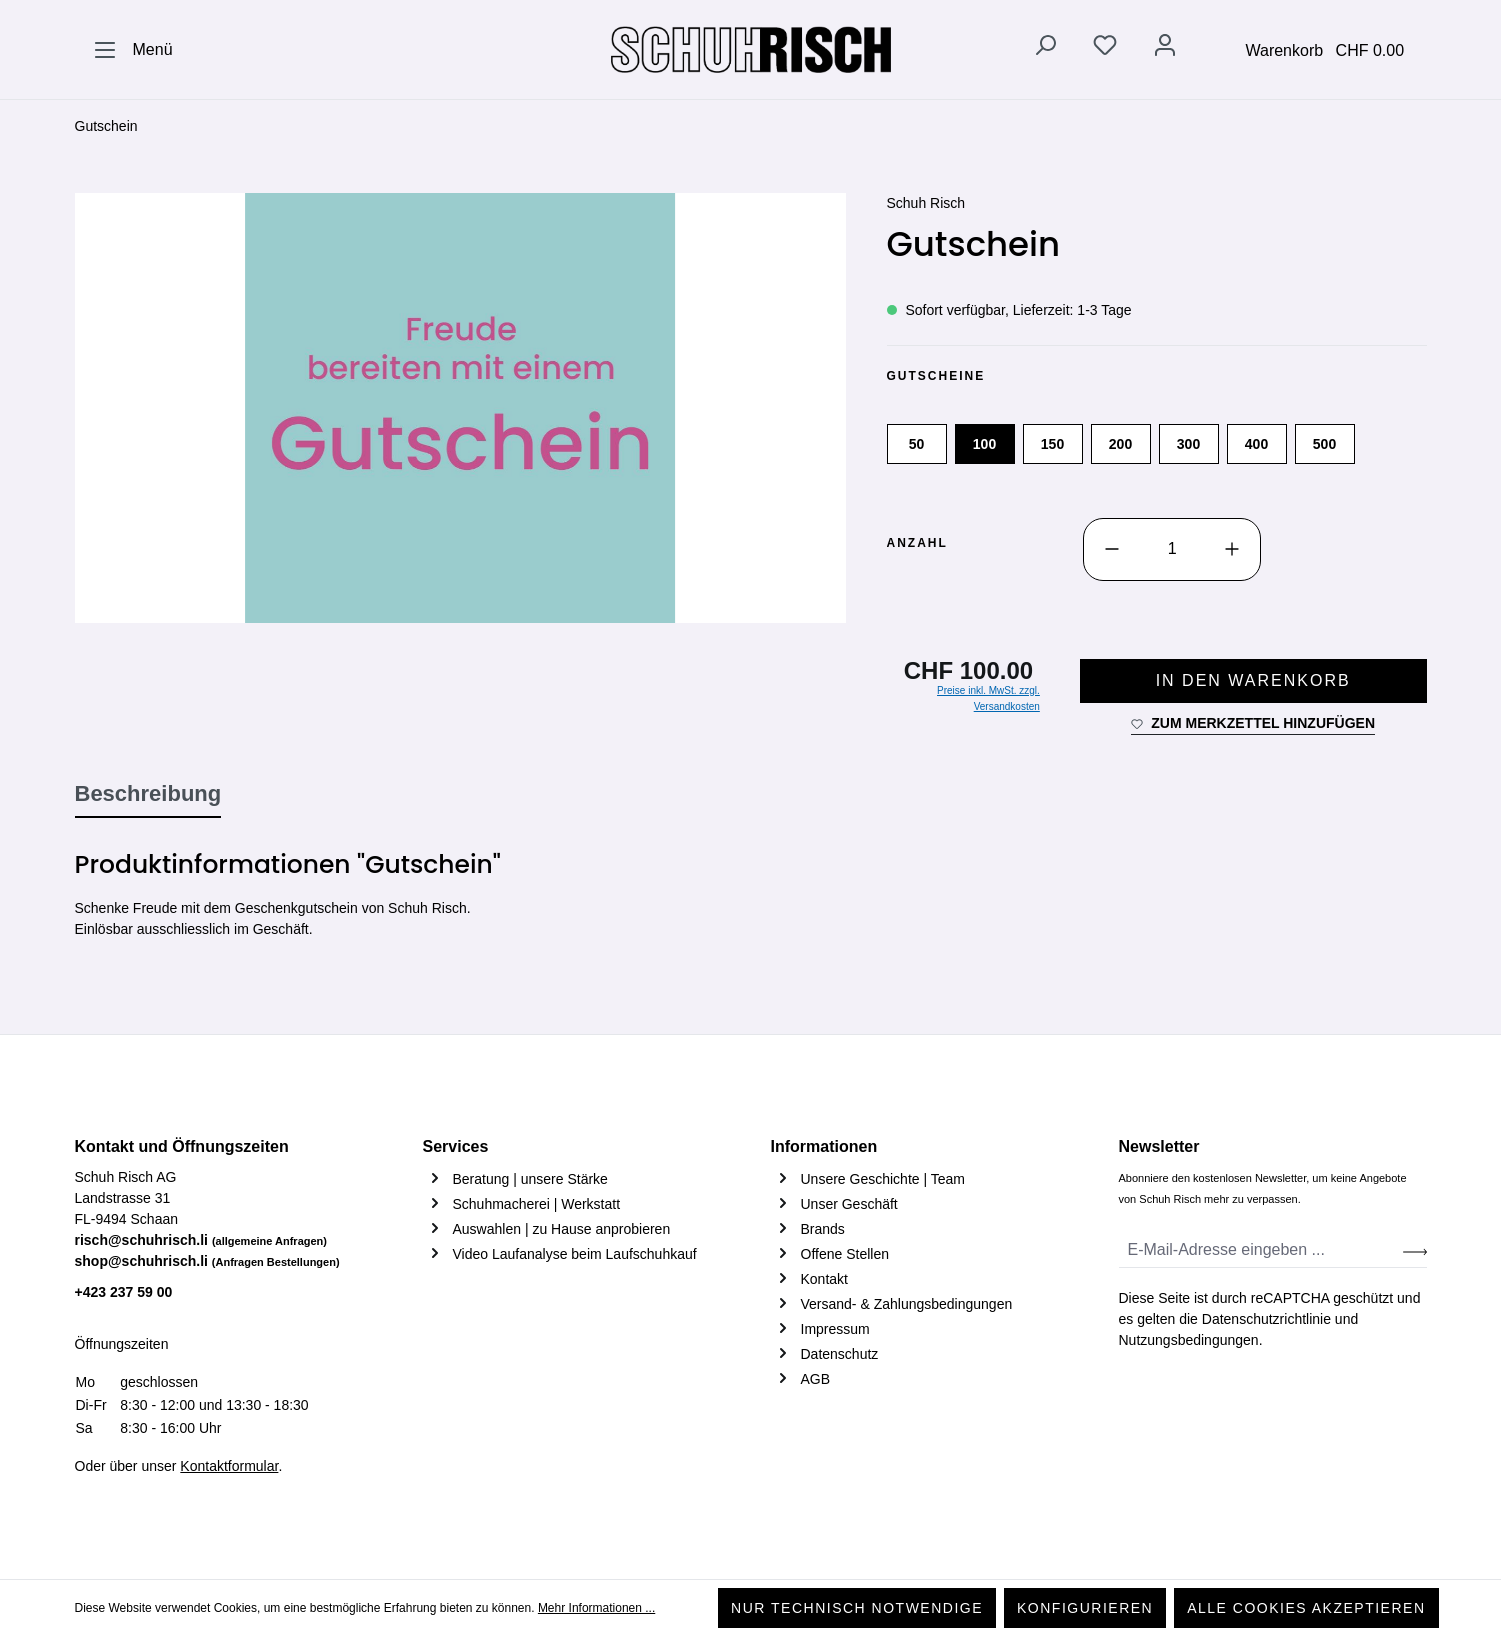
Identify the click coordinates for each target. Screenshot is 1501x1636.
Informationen (824, 1146)
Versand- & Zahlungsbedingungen (907, 1304)
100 (984, 444)
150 (1052, 444)
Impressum (835, 1329)
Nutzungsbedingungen (1189, 1340)
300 (1188, 444)
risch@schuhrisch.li (201, 1240)
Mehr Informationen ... (596, 1608)
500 (1324, 444)
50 (917, 444)
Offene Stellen (845, 1254)
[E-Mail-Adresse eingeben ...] (1261, 1250)
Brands (823, 1229)
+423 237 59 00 (124, 1292)
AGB (816, 1379)
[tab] (148, 795)
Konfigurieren (1085, 1608)
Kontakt (824, 1279)
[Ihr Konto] (1165, 49)
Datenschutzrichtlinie (1266, 1319)
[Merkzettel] (1105, 49)
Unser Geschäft (849, 1204)
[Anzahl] (1172, 549)
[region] (461, 408)
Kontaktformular (229, 1466)
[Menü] (133, 50)
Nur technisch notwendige (857, 1608)
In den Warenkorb (1253, 680)
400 (1256, 444)
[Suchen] (1045, 49)
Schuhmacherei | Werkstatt (537, 1204)
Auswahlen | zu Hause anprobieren (562, 1229)
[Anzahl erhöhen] (1232, 549)
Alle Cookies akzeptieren (1306, 1608)
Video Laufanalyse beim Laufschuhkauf (575, 1254)
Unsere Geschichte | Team (883, 1179)
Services (456, 1146)
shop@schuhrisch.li (207, 1261)
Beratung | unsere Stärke (530, 1179)
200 (1120, 444)
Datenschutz (840, 1354)
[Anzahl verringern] (1112, 549)
